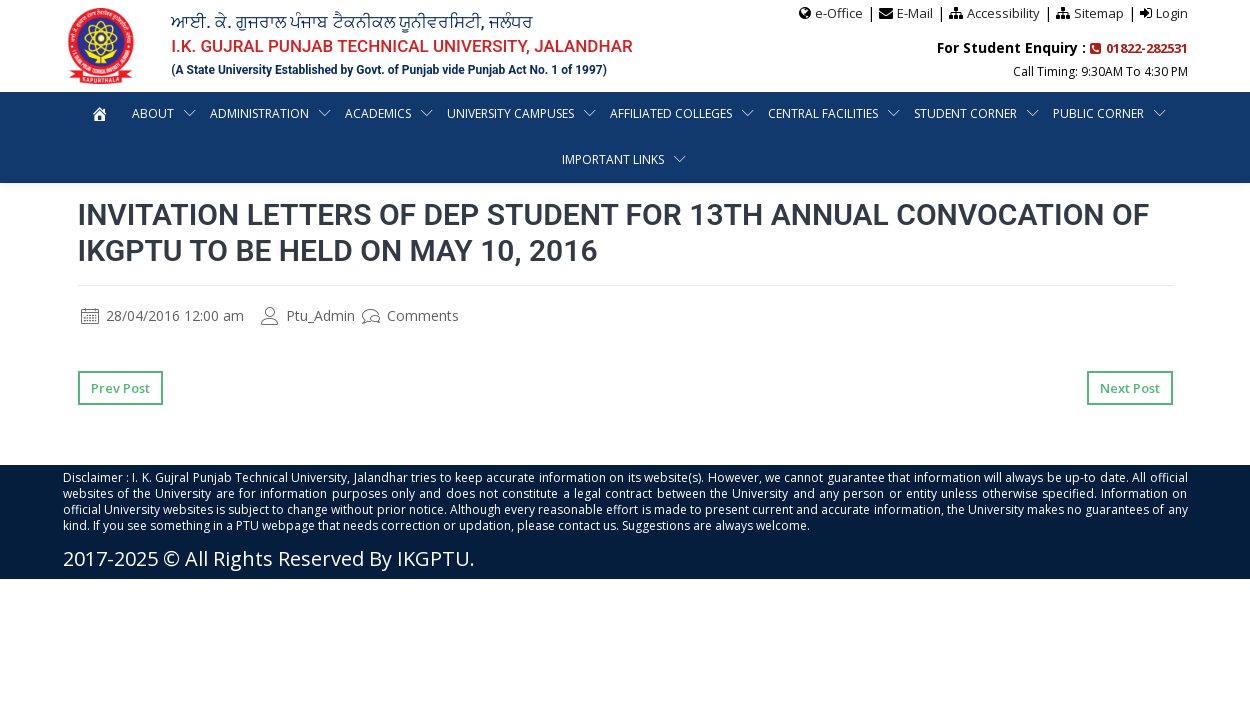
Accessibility (1003, 13)
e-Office (839, 13)
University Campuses (510, 113)
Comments (410, 315)
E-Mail (915, 13)
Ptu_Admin (308, 315)
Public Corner (1098, 113)
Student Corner (965, 113)
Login (1172, 13)
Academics (378, 113)
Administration (259, 113)
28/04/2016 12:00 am (162, 315)
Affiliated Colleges (671, 113)
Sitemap (1099, 13)
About (153, 113)
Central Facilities (823, 113)
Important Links (613, 159)
